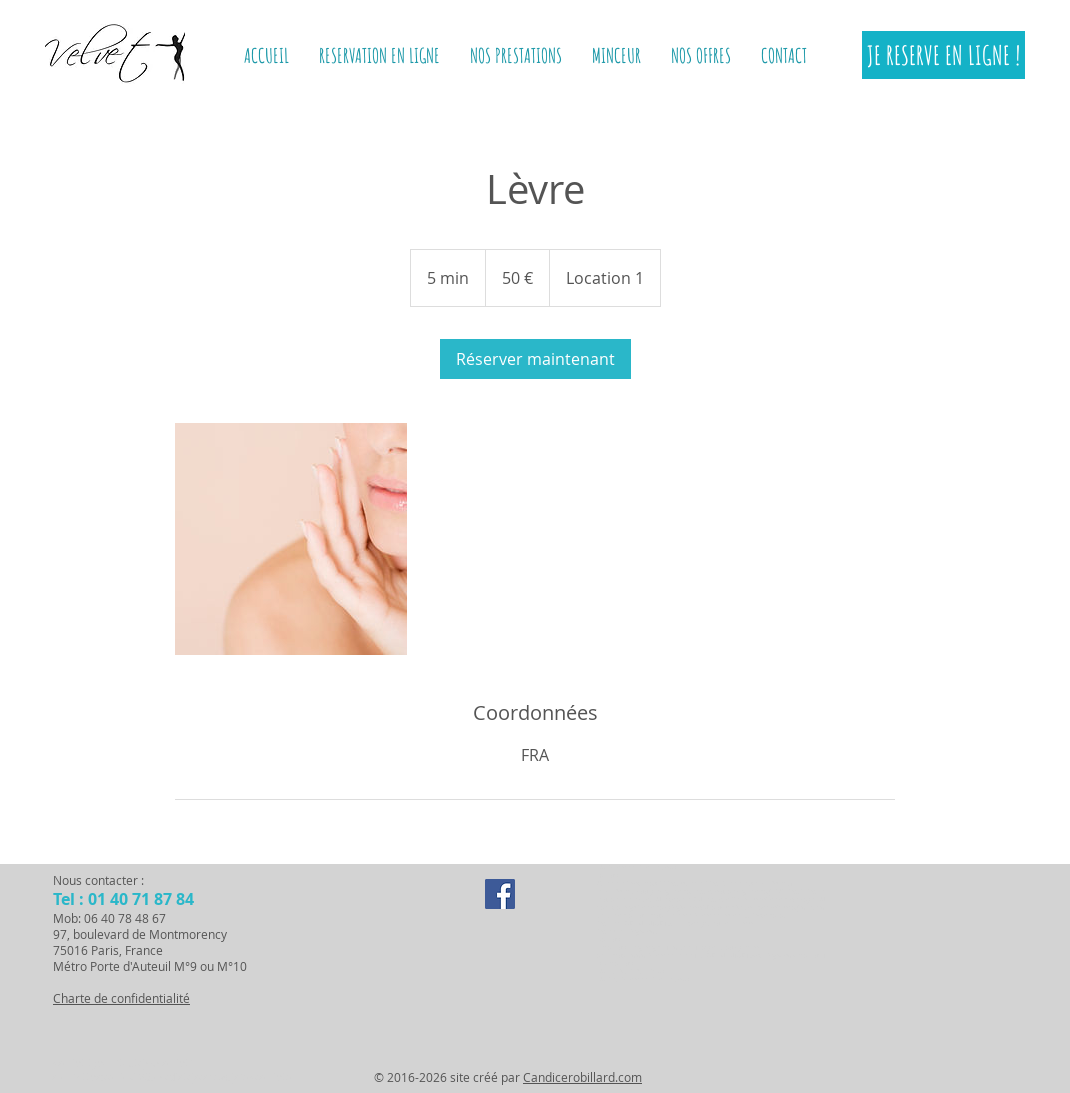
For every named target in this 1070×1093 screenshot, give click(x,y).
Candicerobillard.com (582, 1077)
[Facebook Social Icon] (500, 894)
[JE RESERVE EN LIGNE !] (943, 55)
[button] (616, 55)
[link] (535, 359)
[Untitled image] (291, 539)
